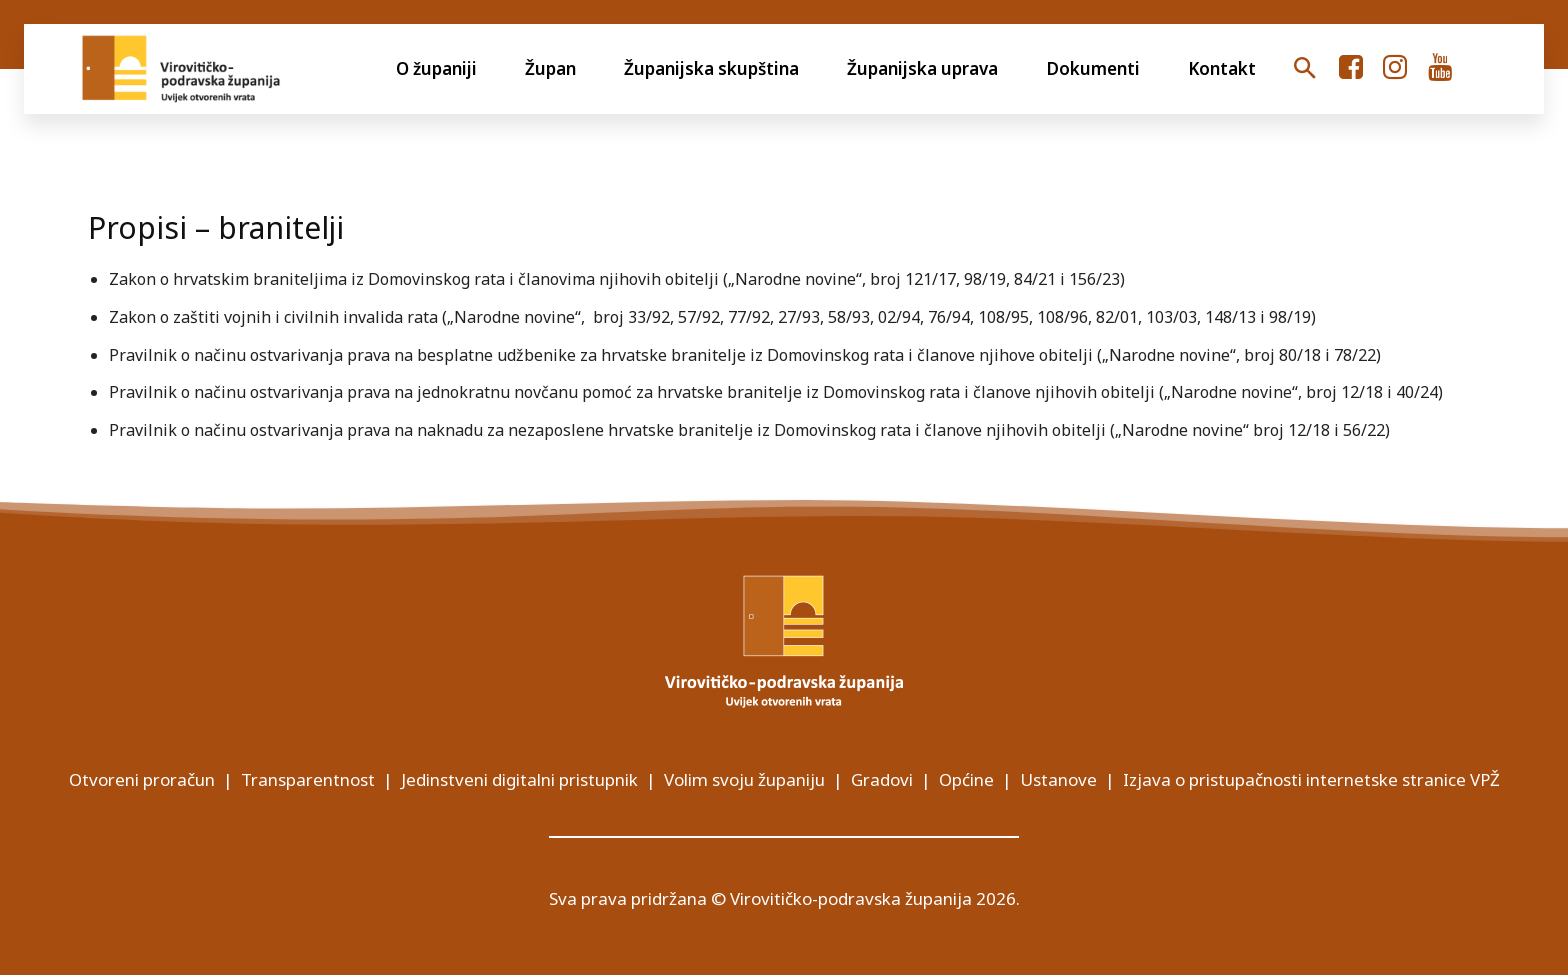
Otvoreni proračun (142, 779)
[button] (1304, 69)
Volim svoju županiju (744, 779)
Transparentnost (308, 779)
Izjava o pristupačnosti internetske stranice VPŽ (1311, 779)
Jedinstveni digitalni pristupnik (519, 779)
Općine (966, 779)
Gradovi (882, 779)
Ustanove (1058, 779)
